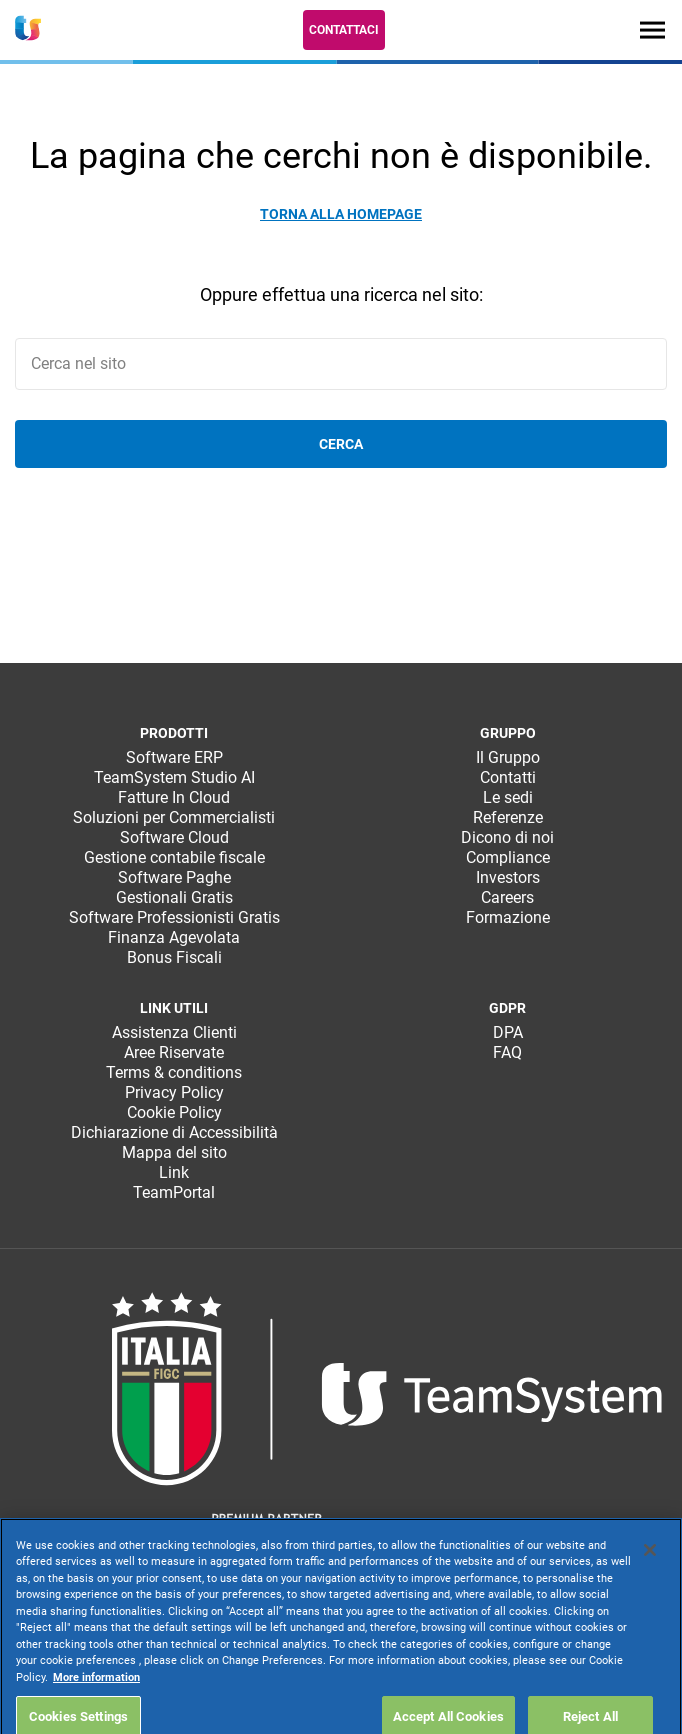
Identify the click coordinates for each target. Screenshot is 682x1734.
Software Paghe (174, 877)
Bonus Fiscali (174, 957)
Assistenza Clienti (174, 1032)
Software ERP (174, 757)
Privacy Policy (174, 1092)
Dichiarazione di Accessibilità (174, 1132)
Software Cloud (174, 837)
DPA (508, 1032)
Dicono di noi (507, 837)
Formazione (508, 917)
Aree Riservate (174, 1052)
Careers (507, 897)
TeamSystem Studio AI (174, 777)
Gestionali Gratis (174, 897)
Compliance (508, 857)
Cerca (341, 444)
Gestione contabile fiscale (174, 857)
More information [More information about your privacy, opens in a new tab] (96, 1712)
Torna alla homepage (341, 214)
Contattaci (344, 30)
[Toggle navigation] (652, 29)
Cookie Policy (174, 1112)
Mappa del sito (174, 1152)
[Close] (650, 1585)
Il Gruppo (508, 757)
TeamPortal (174, 1192)
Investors (508, 877)
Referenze (508, 817)
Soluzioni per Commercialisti (174, 817)
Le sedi (508, 797)
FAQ (507, 1052)
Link (174, 1172)
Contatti (508, 777)
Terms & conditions (174, 1072)
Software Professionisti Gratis (174, 917)
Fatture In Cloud (174, 797)
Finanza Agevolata (174, 937)
